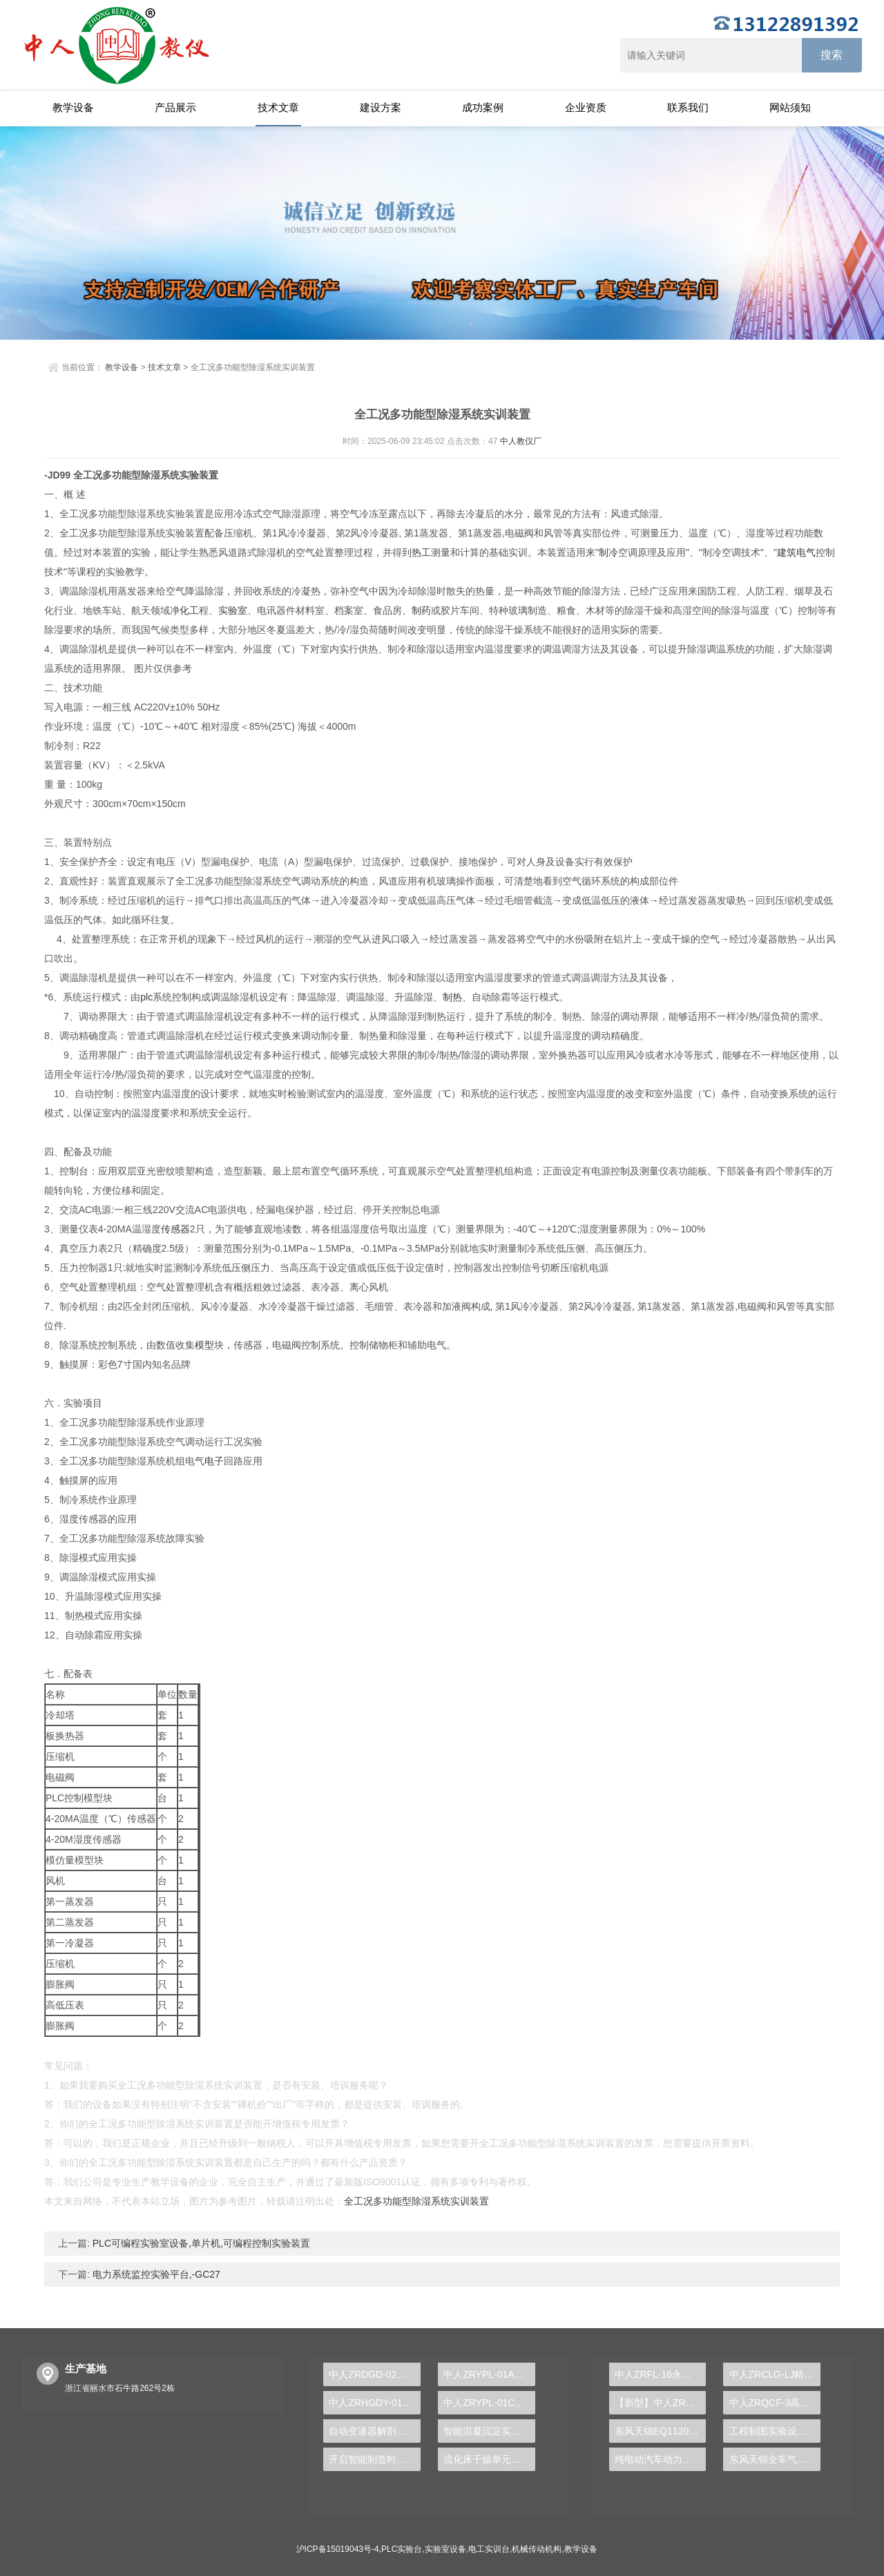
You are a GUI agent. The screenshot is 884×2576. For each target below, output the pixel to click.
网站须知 (790, 107)
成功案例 (482, 107)
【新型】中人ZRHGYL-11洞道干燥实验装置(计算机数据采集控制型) (661, 2402)
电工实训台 (489, 2549)
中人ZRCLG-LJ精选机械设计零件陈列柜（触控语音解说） (775, 2374)
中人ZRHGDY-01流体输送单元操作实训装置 (375, 2402)
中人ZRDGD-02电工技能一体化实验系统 (375, 2374)
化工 (189, 610)
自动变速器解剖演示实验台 (375, 2431)
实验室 (232, 610)
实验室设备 (445, 2549)
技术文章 (278, 107)
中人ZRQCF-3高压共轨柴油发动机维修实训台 (775, 2402)
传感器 (175, 1228)
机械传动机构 (536, 2549)
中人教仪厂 (520, 441)
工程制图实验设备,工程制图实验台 (775, 2431)
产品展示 (175, 107)
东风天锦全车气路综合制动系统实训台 (775, 2459)
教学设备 (73, 107)
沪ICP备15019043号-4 (337, 2549)
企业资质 (585, 107)
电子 (214, 1460)
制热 (452, 997)
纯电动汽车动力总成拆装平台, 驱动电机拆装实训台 (661, 2459)
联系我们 (688, 107)
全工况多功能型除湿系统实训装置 (416, 2201)
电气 (806, 552)
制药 (421, 610)
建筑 (786, 552)
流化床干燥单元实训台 (489, 2459)
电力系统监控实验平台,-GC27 (155, 2274)
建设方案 (380, 107)
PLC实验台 (401, 2549)
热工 (421, 552)
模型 (204, 1344)
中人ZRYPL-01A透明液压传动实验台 (489, 2374)
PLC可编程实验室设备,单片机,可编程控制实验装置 (200, 2243)
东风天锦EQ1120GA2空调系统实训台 (661, 2431)
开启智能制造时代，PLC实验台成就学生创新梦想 (375, 2459)
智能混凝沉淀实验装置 (489, 2431)
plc (146, 997)
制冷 (608, 552)
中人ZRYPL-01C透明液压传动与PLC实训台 (489, 2402)
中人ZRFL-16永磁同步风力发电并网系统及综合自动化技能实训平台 (661, 2374)
